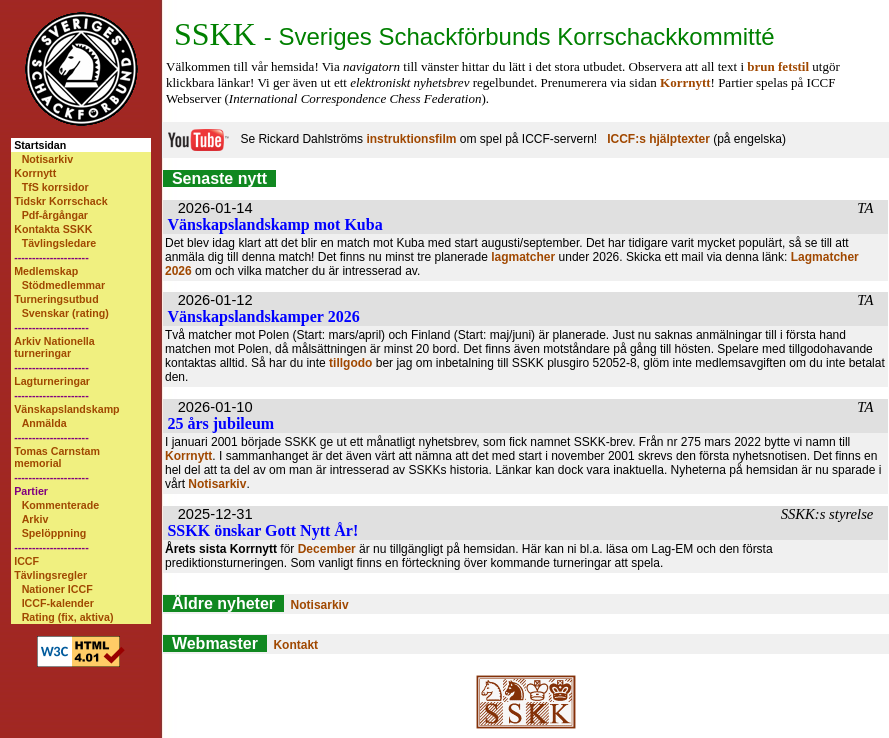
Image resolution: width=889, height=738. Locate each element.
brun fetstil (778, 66)
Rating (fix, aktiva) (68, 617)
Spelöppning (54, 533)
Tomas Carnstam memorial (57, 457)
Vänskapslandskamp (66, 409)
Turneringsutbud (56, 299)
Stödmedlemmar (64, 285)
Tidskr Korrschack (60, 201)
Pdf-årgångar (55, 215)
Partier (31, 491)
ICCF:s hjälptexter (658, 139)
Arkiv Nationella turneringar (54, 347)
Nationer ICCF (57, 589)
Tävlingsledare (59, 243)
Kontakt (295, 645)
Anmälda (44, 423)
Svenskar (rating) (65, 313)
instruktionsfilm (411, 139)
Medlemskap (46, 271)
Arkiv (35, 519)
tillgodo (350, 363)
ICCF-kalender (58, 603)
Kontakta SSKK (53, 229)
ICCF (26, 561)
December (327, 549)
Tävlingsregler (50, 575)
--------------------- (51, 257)
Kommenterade (61, 505)
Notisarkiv (48, 159)
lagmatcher (523, 257)
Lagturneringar (52, 381)
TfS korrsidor (55, 187)
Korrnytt (35, 173)
